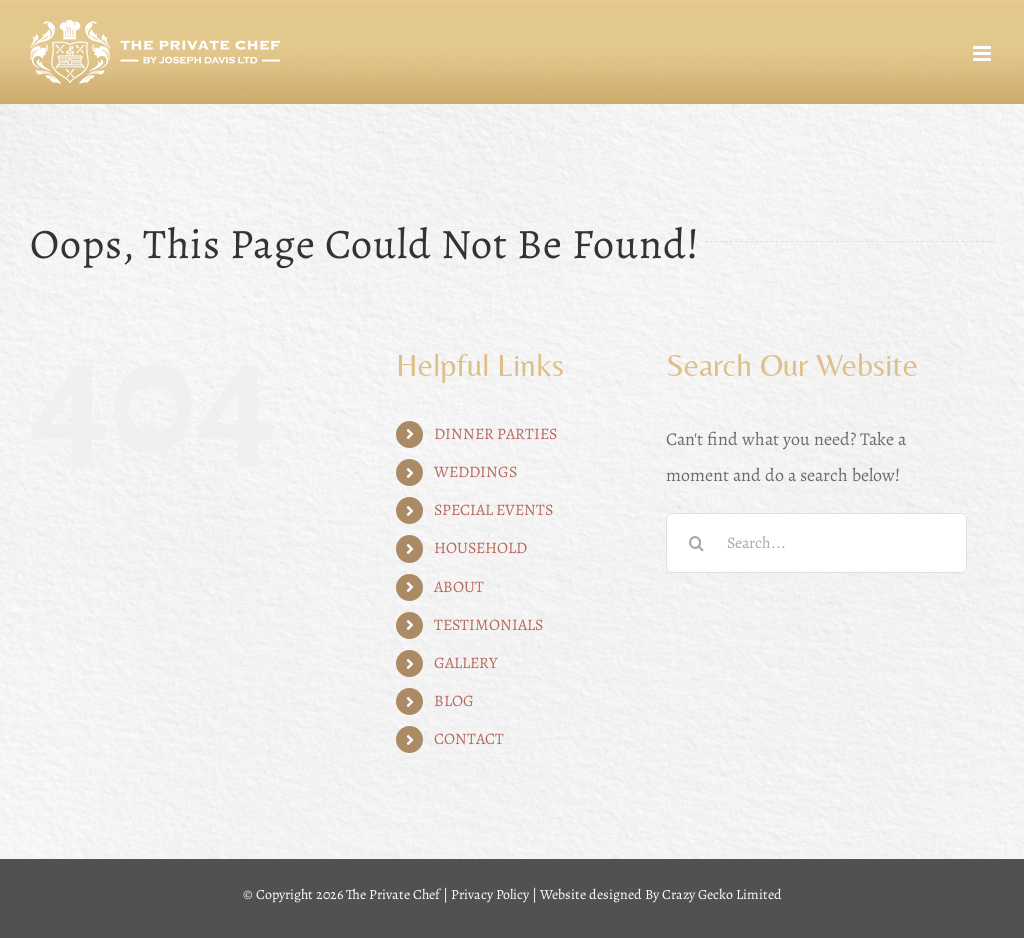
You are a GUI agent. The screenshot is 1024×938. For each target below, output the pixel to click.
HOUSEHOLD (480, 548)
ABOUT (459, 587)
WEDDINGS (475, 472)
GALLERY (466, 663)
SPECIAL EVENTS (493, 510)
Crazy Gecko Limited (722, 894)
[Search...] (816, 543)
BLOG (454, 701)
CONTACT (469, 739)
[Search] (696, 543)
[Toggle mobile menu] (983, 53)
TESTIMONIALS (488, 625)
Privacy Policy (490, 894)
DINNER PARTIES (495, 434)
